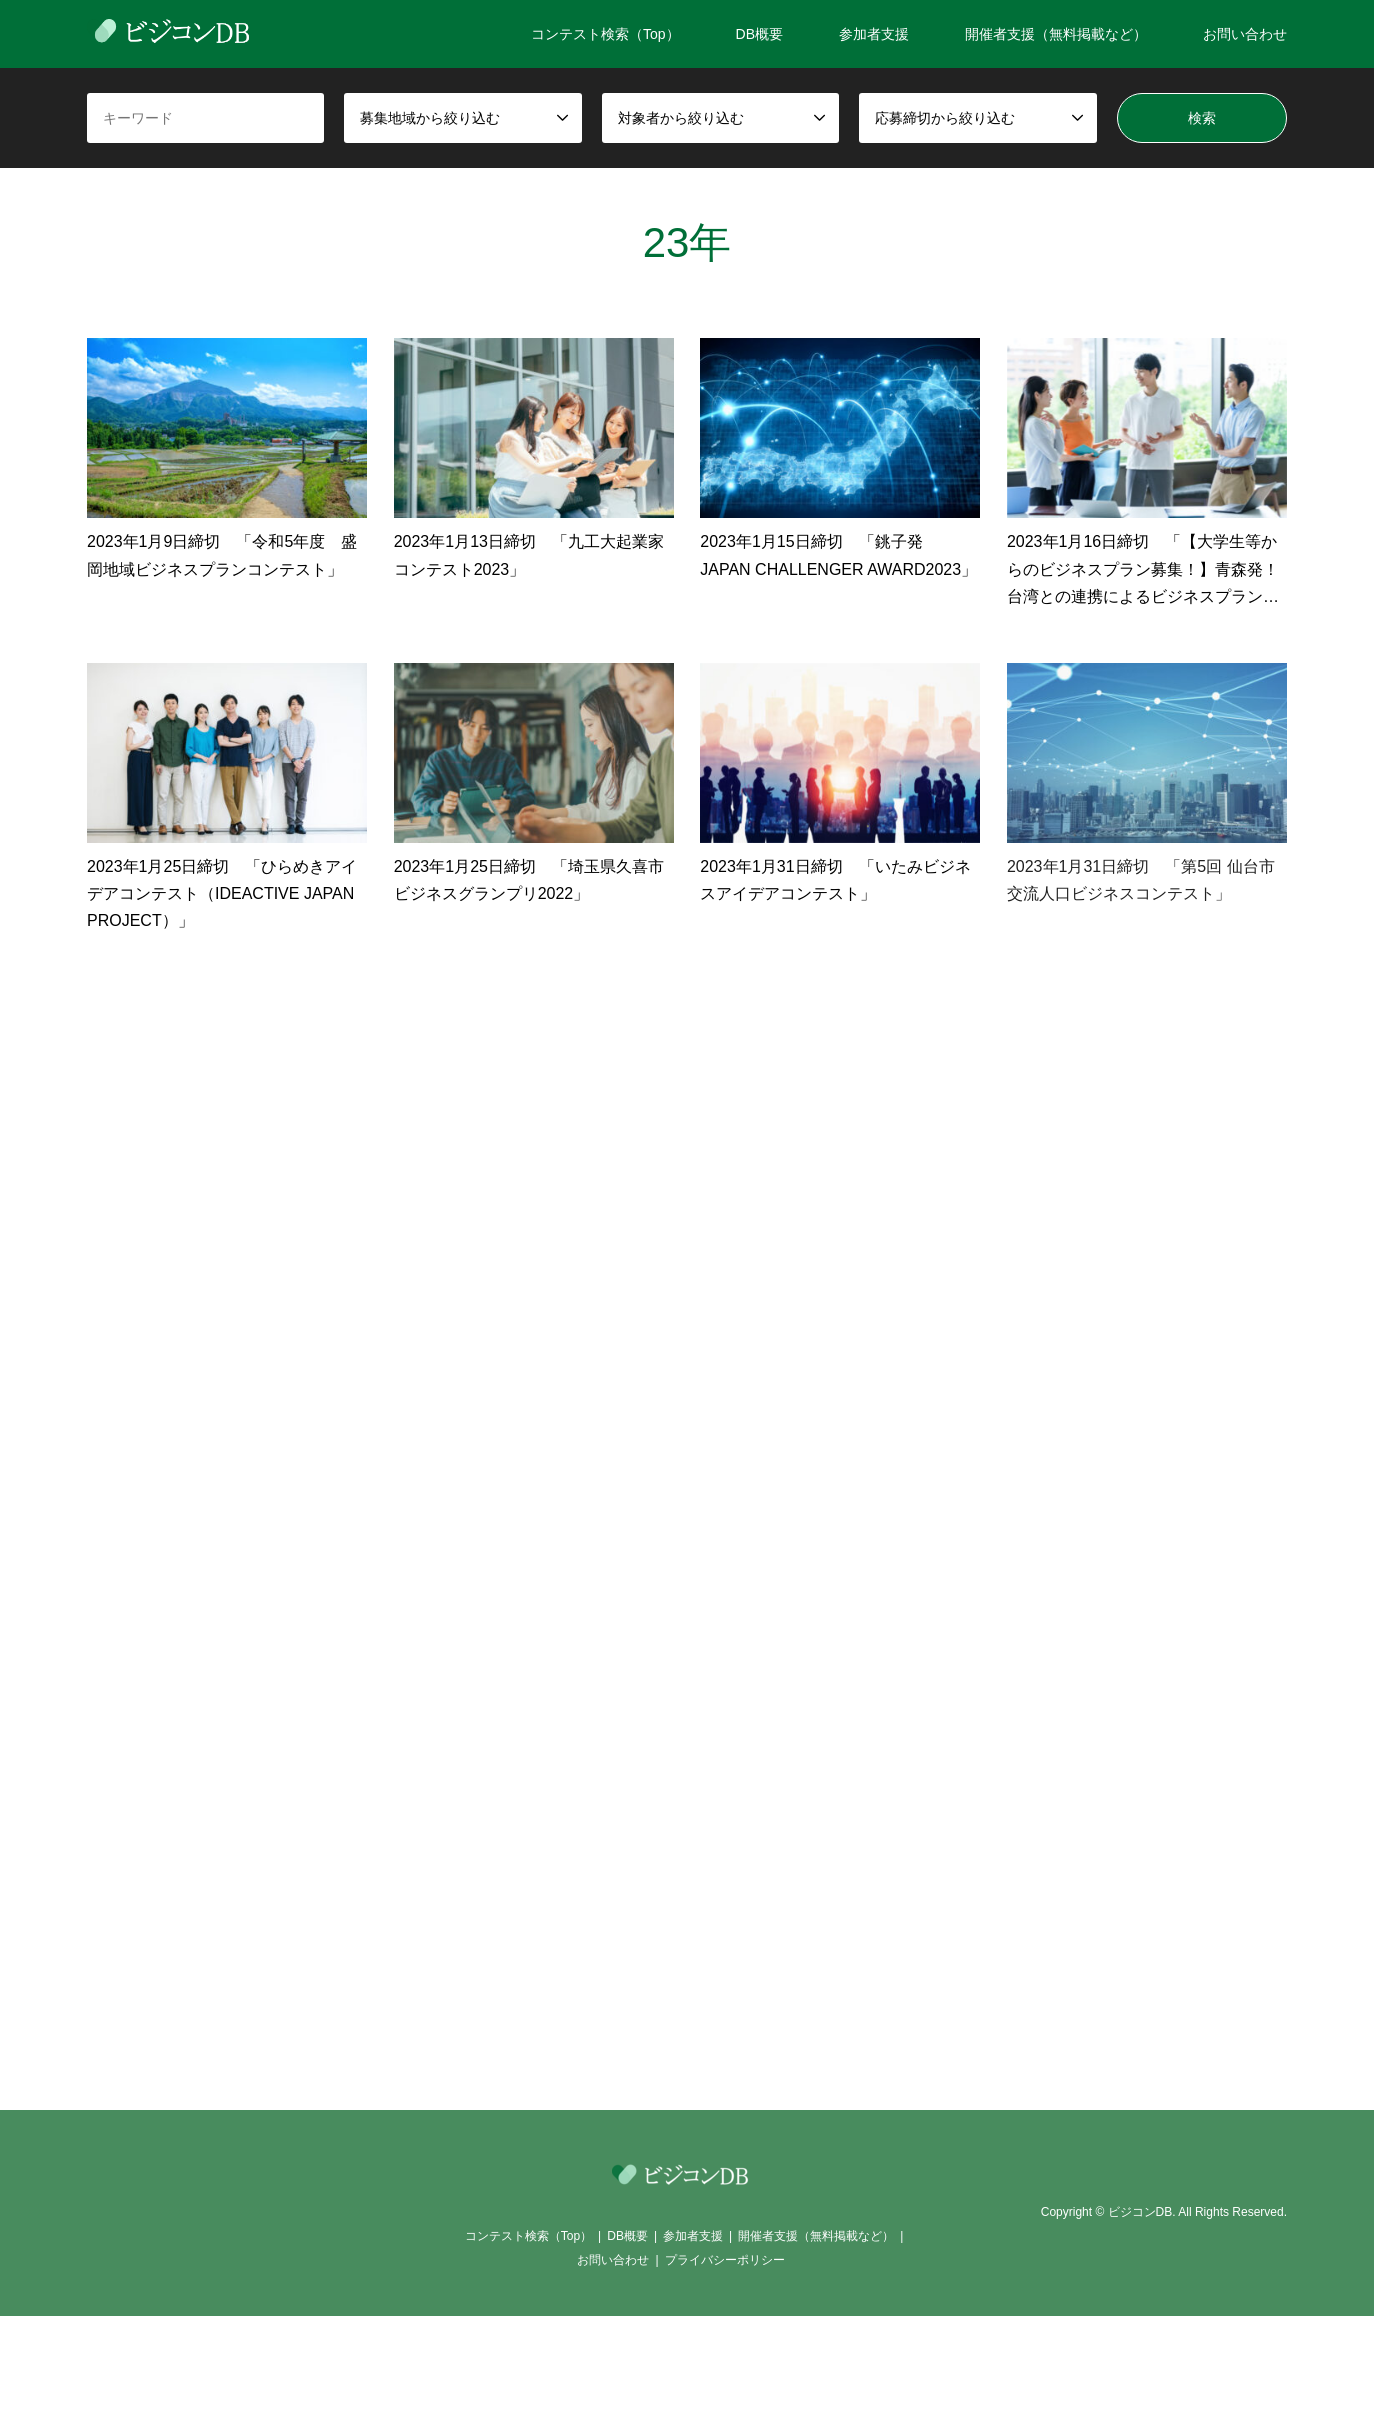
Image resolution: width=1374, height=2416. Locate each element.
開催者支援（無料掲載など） (1056, 34)
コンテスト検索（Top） (605, 34)
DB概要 (759, 34)
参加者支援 (874, 34)
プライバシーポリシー (725, 2260)
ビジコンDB (1140, 2213)
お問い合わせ (1245, 34)
